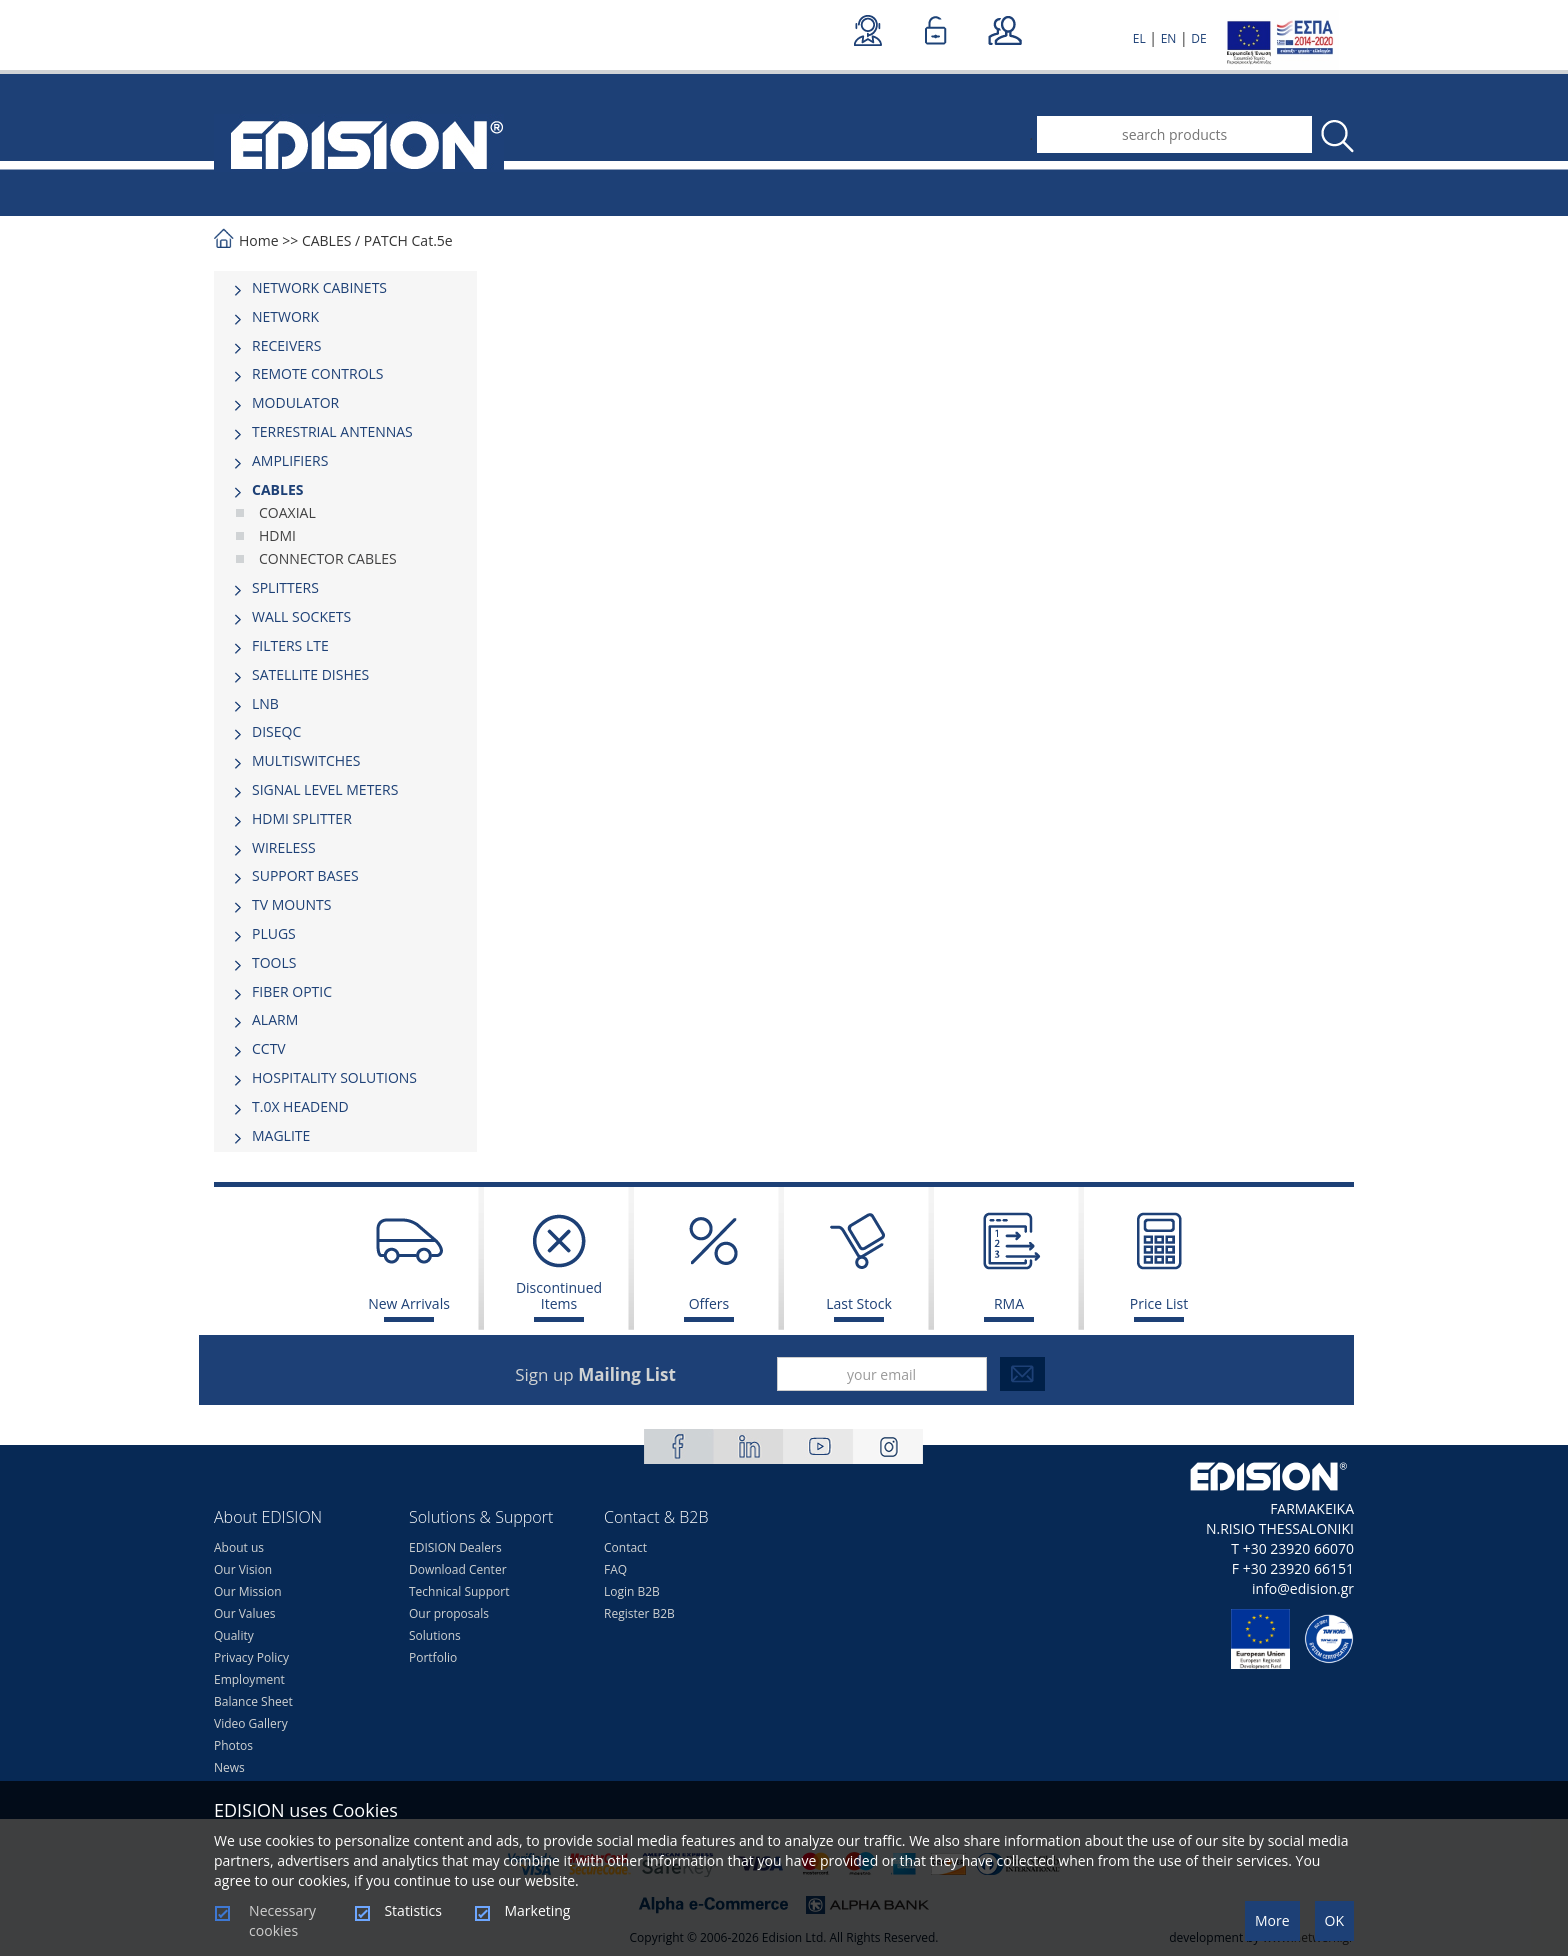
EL (1139, 38)
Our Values (244, 1613)
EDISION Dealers (455, 1547)
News (229, 1767)
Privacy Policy (251, 1657)
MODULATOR (295, 402)
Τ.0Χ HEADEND (300, 1106)
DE (1198, 38)
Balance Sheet (253, 1701)
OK (1334, 1920)
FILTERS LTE (290, 645)
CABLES (326, 240)
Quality (234, 1635)
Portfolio (433, 1657)
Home (259, 240)
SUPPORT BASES (305, 875)
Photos (233, 1745)
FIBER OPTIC (292, 991)
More (1272, 1920)
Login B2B (632, 1591)
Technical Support (459, 1591)
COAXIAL (287, 512)
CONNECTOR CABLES (328, 558)
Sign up (595, 1374)
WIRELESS (284, 847)
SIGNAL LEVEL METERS (325, 789)
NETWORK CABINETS (319, 287)
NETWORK (285, 316)
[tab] (345, 288)
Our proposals (449, 1613)
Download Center (458, 1569)
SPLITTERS (285, 587)
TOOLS (274, 962)
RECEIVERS (286, 345)
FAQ (615, 1569)
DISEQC (276, 731)
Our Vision (243, 1569)
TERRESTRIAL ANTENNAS (332, 431)
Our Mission (248, 1591)
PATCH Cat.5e (408, 240)
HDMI (277, 535)
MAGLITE (281, 1135)
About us (239, 1547)
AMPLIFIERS (290, 460)
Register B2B (639, 1613)
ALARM (275, 1019)
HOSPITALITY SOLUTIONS (334, 1077)
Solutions (435, 1635)
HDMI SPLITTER (302, 818)
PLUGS (274, 933)
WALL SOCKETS (301, 616)
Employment (249, 1679)
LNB (265, 703)
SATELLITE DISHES (310, 674)
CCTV (269, 1048)
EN (1169, 38)
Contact (625, 1547)
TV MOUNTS (291, 904)
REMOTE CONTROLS (318, 373)
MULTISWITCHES (306, 760)
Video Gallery (251, 1723)
